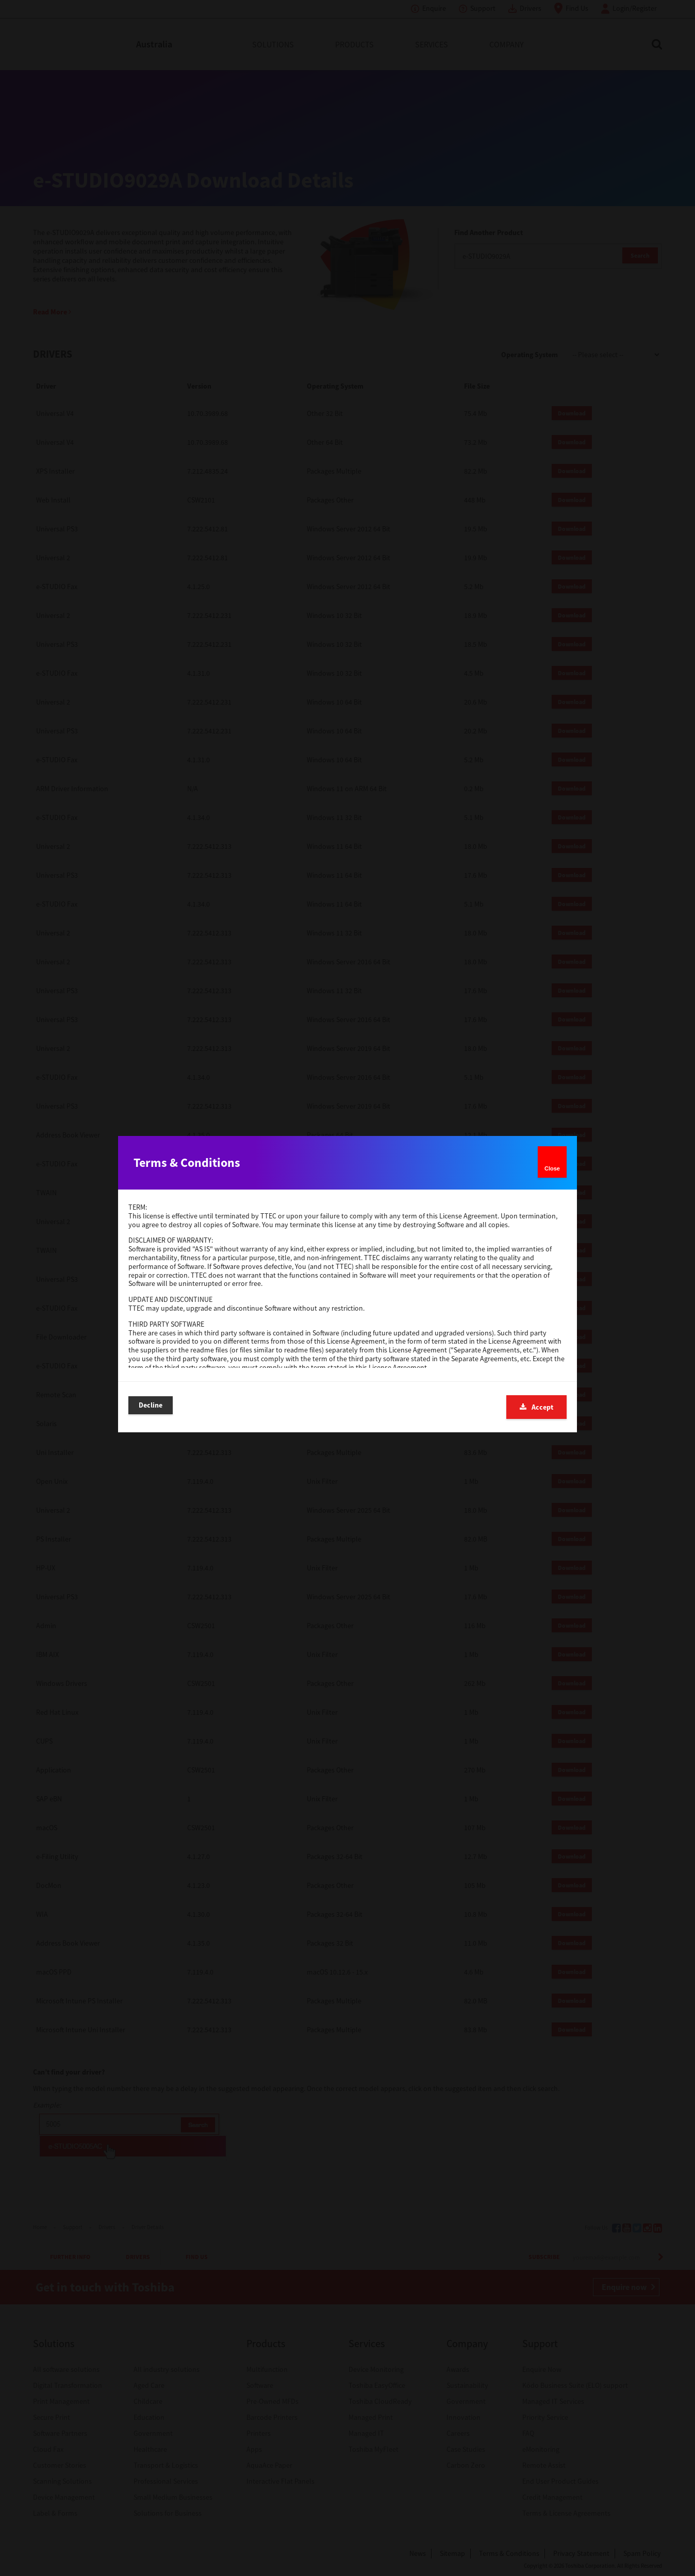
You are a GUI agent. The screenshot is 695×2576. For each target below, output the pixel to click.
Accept (536, 1407)
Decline (150, 1406)
